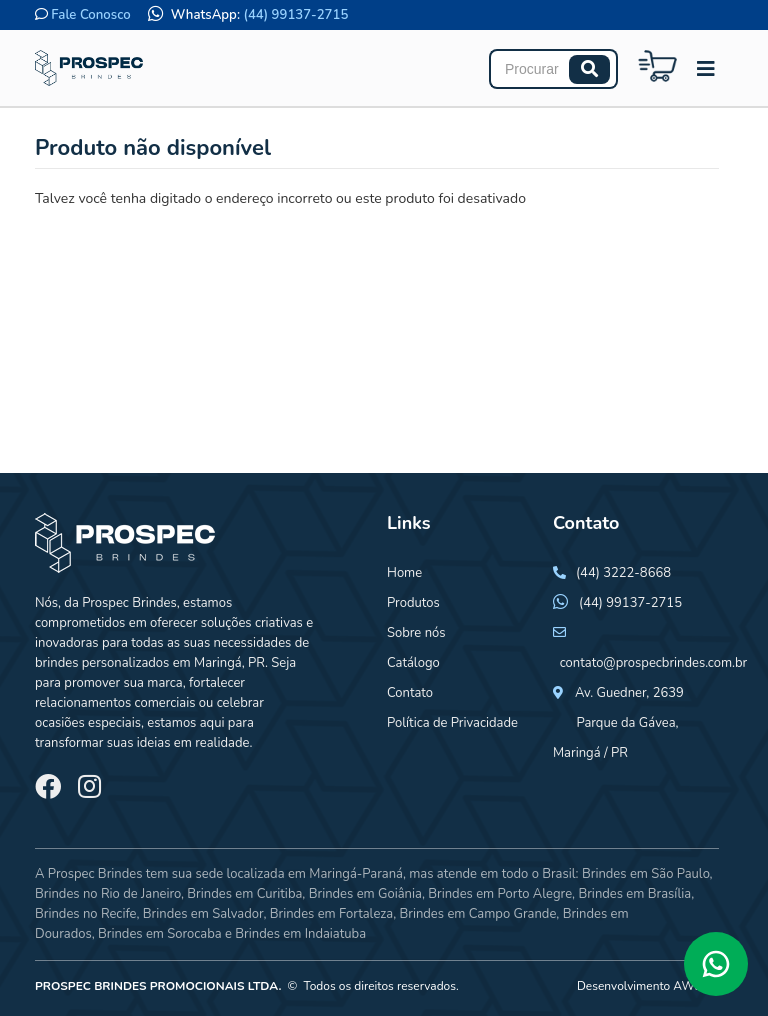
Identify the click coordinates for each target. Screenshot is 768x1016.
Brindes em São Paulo (646, 874)
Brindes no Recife (85, 914)
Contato (410, 693)
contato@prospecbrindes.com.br (654, 663)
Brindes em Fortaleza (331, 914)
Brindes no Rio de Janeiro (108, 894)
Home (404, 573)
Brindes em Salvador (203, 914)
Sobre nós (416, 633)
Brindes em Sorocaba (160, 934)
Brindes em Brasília (634, 894)
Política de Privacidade (452, 723)
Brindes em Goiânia (365, 894)
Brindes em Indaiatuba (300, 934)
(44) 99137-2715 (296, 15)
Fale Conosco (90, 15)
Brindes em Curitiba (244, 894)
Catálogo (413, 663)
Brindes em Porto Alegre (500, 894)
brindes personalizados (102, 663)
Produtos (413, 603)
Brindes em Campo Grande (477, 914)
